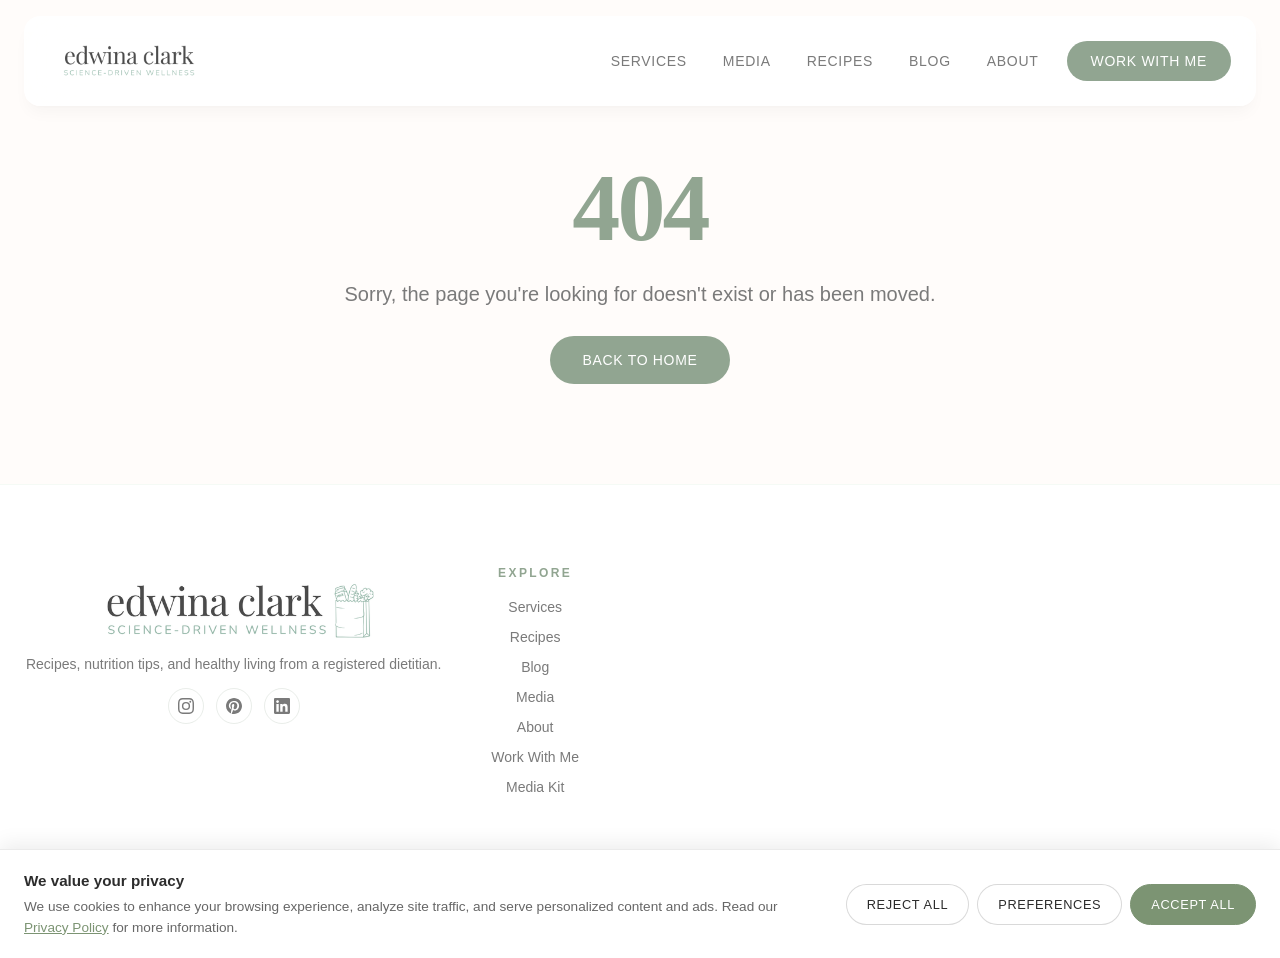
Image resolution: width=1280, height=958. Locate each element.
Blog (930, 61)
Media (747, 61)
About (1013, 61)
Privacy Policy (66, 927)
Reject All (908, 904)
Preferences (1049, 904)
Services (649, 61)
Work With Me (1149, 61)
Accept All (1193, 904)
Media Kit (535, 787)
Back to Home (639, 360)
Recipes (840, 61)
